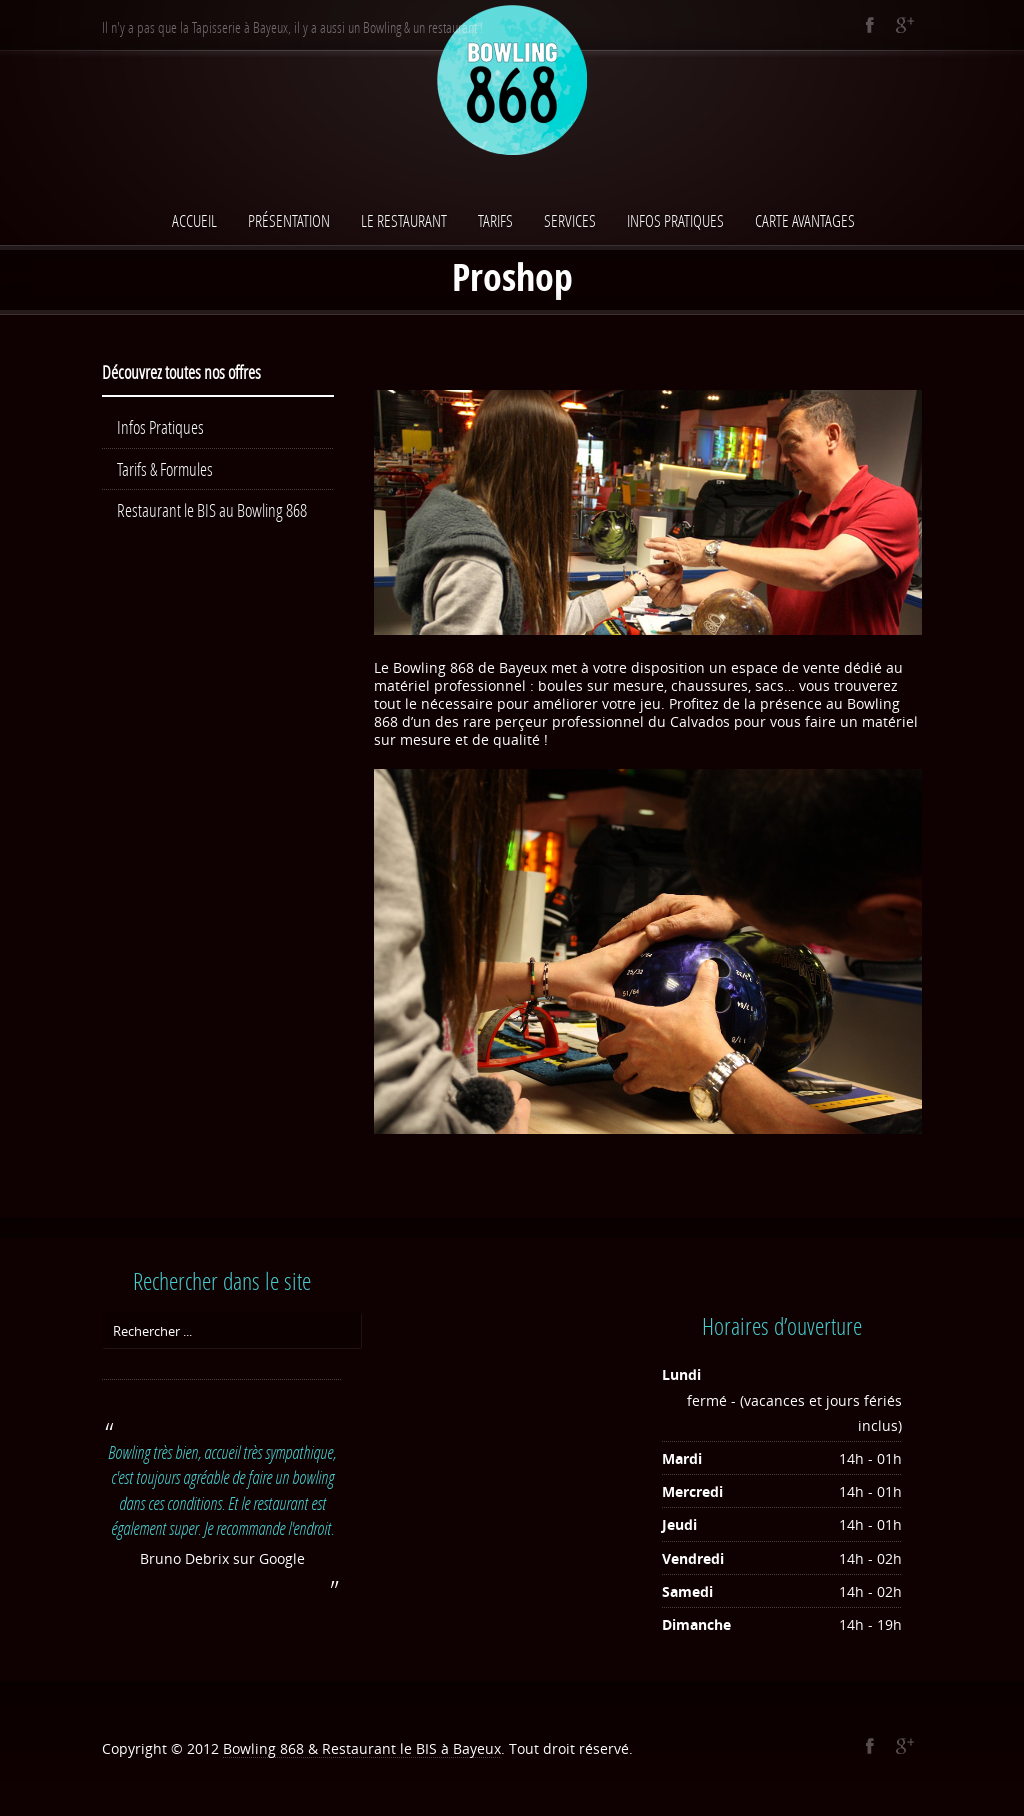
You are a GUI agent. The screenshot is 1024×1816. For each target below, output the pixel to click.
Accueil (194, 220)
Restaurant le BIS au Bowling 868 (212, 510)
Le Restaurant (404, 220)
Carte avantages (805, 220)
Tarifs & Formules (165, 469)
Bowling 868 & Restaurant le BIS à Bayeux (362, 1748)
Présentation (289, 220)
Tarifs (495, 220)
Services (570, 220)
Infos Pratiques (675, 220)
